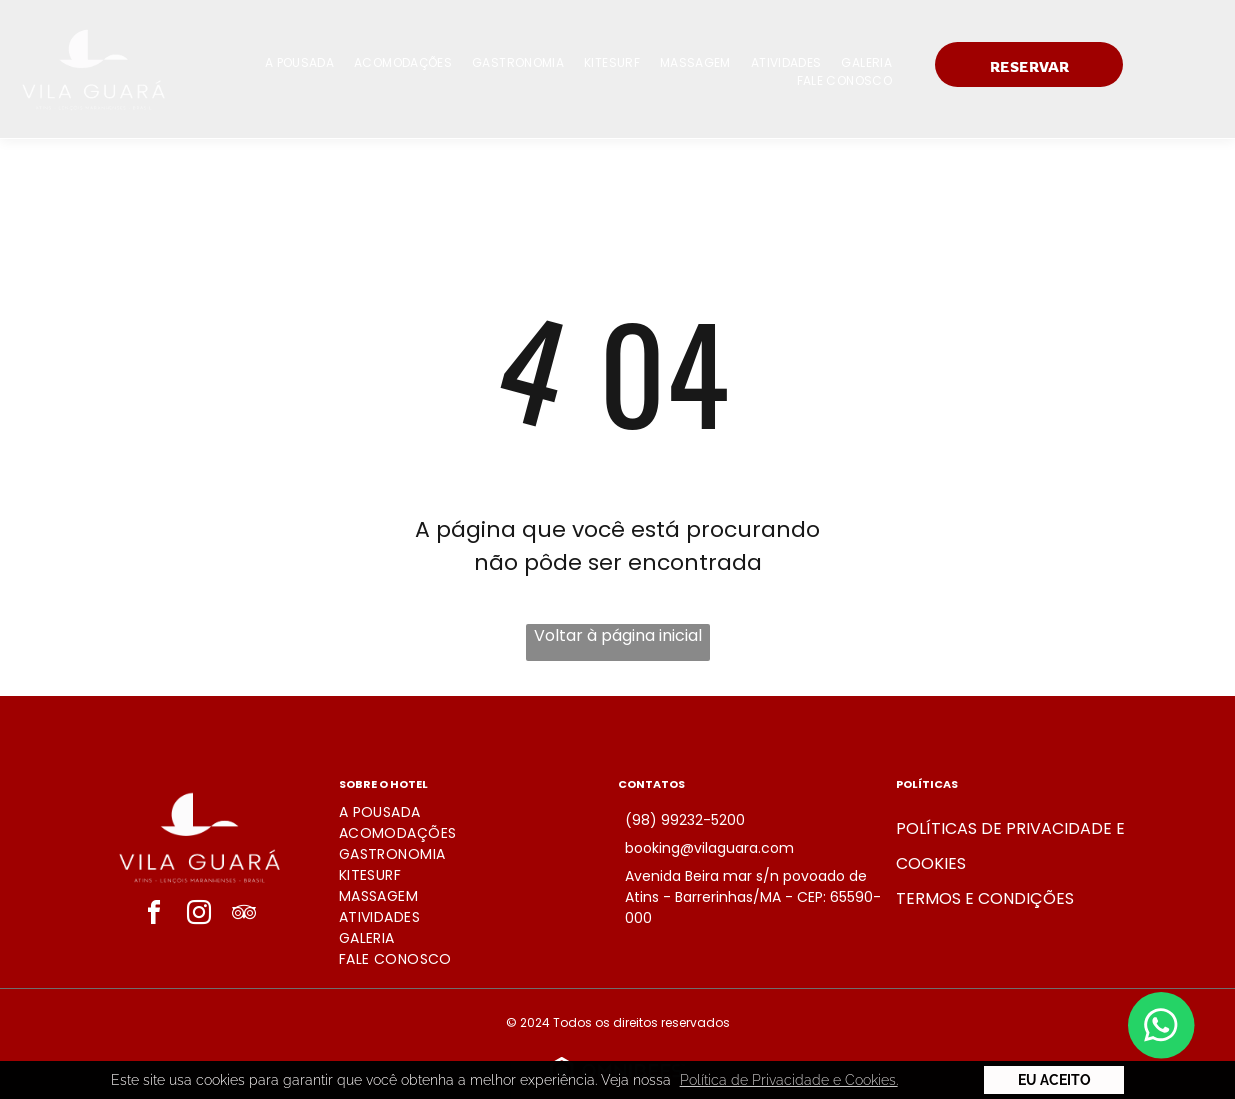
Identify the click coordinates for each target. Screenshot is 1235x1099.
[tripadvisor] (244, 915)
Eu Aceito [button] (1054, 1080)
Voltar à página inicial (618, 635)
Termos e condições (985, 898)
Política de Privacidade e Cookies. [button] (789, 1080)
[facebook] (154, 915)
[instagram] (199, 915)
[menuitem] (299, 63)
